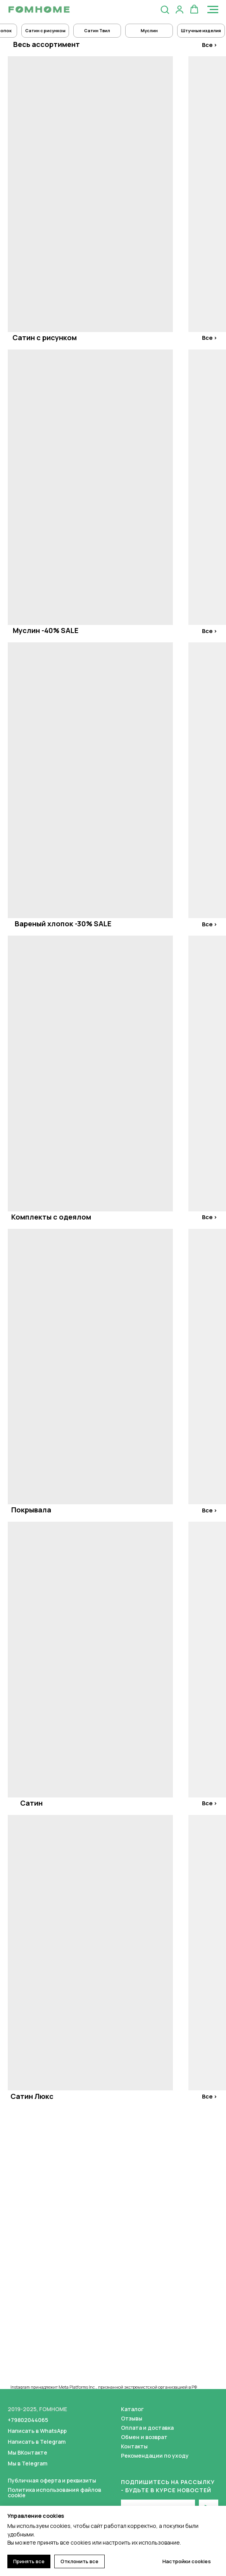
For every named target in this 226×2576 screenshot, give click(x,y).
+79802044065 (28, 2420)
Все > (209, 44)
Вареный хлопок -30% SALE (63, 923)
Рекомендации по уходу (155, 2455)
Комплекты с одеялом (51, 1216)
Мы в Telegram (27, 2463)
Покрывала (31, 1509)
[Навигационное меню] (212, 10)
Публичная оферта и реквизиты (52, 2480)
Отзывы (131, 2418)
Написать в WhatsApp (37, 2430)
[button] (164, 9)
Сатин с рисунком (44, 337)
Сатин (31, 1803)
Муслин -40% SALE (45, 630)
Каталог (132, 2409)
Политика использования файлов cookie (54, 2492)
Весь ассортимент (46, 44)
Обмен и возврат (144, 2437)
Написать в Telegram (37, 2441)
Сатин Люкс (31, 2096)
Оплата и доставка (147, 2427)
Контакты (134, 2446)
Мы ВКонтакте (27, 2452)
